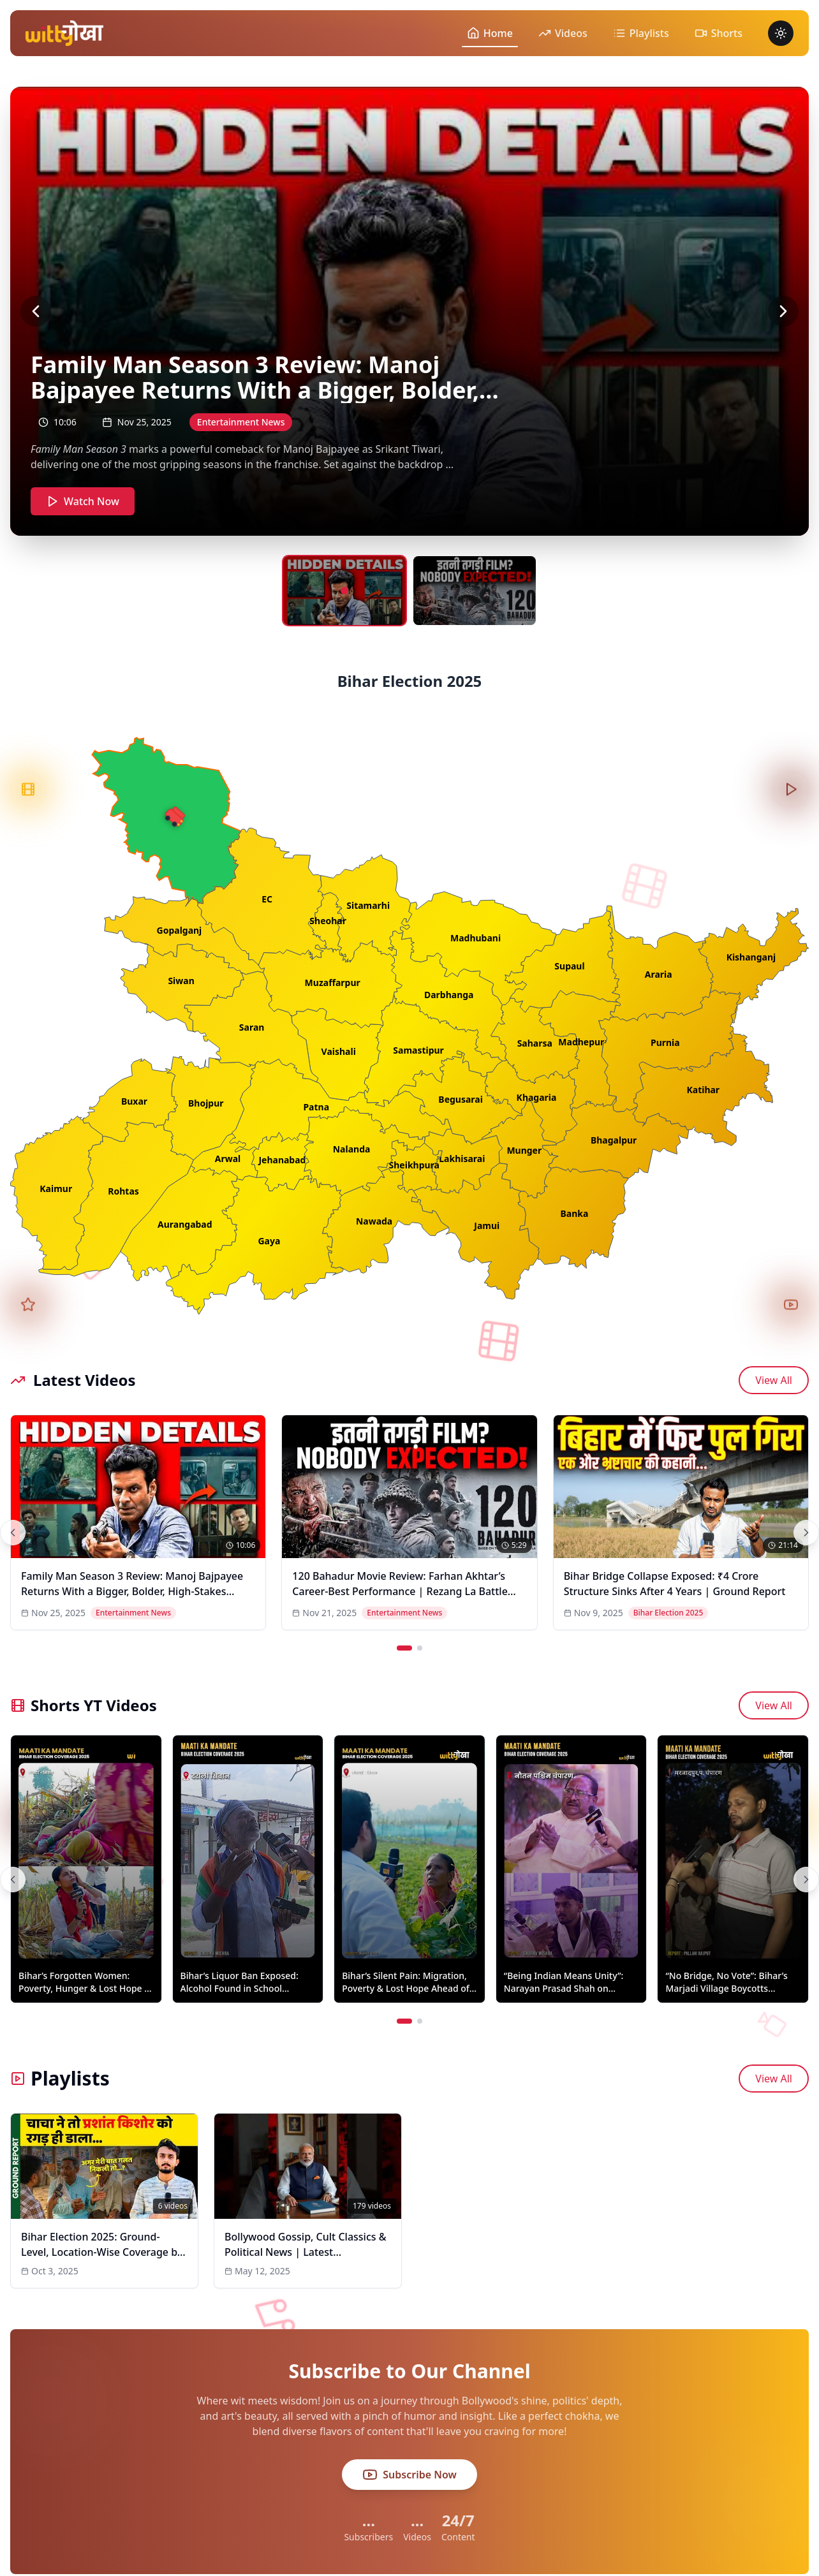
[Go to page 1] (404, 1648)
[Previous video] (35, 311)
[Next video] (783, 311)
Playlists (641, 33)
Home (490, 33)
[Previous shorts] (13, 1879)
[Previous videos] (13, 1532)
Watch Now (82, 501)
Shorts (719, 33)
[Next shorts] (806, 1879)
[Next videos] (806, 1532)
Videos (563, 33)
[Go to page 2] (419, 1648)
